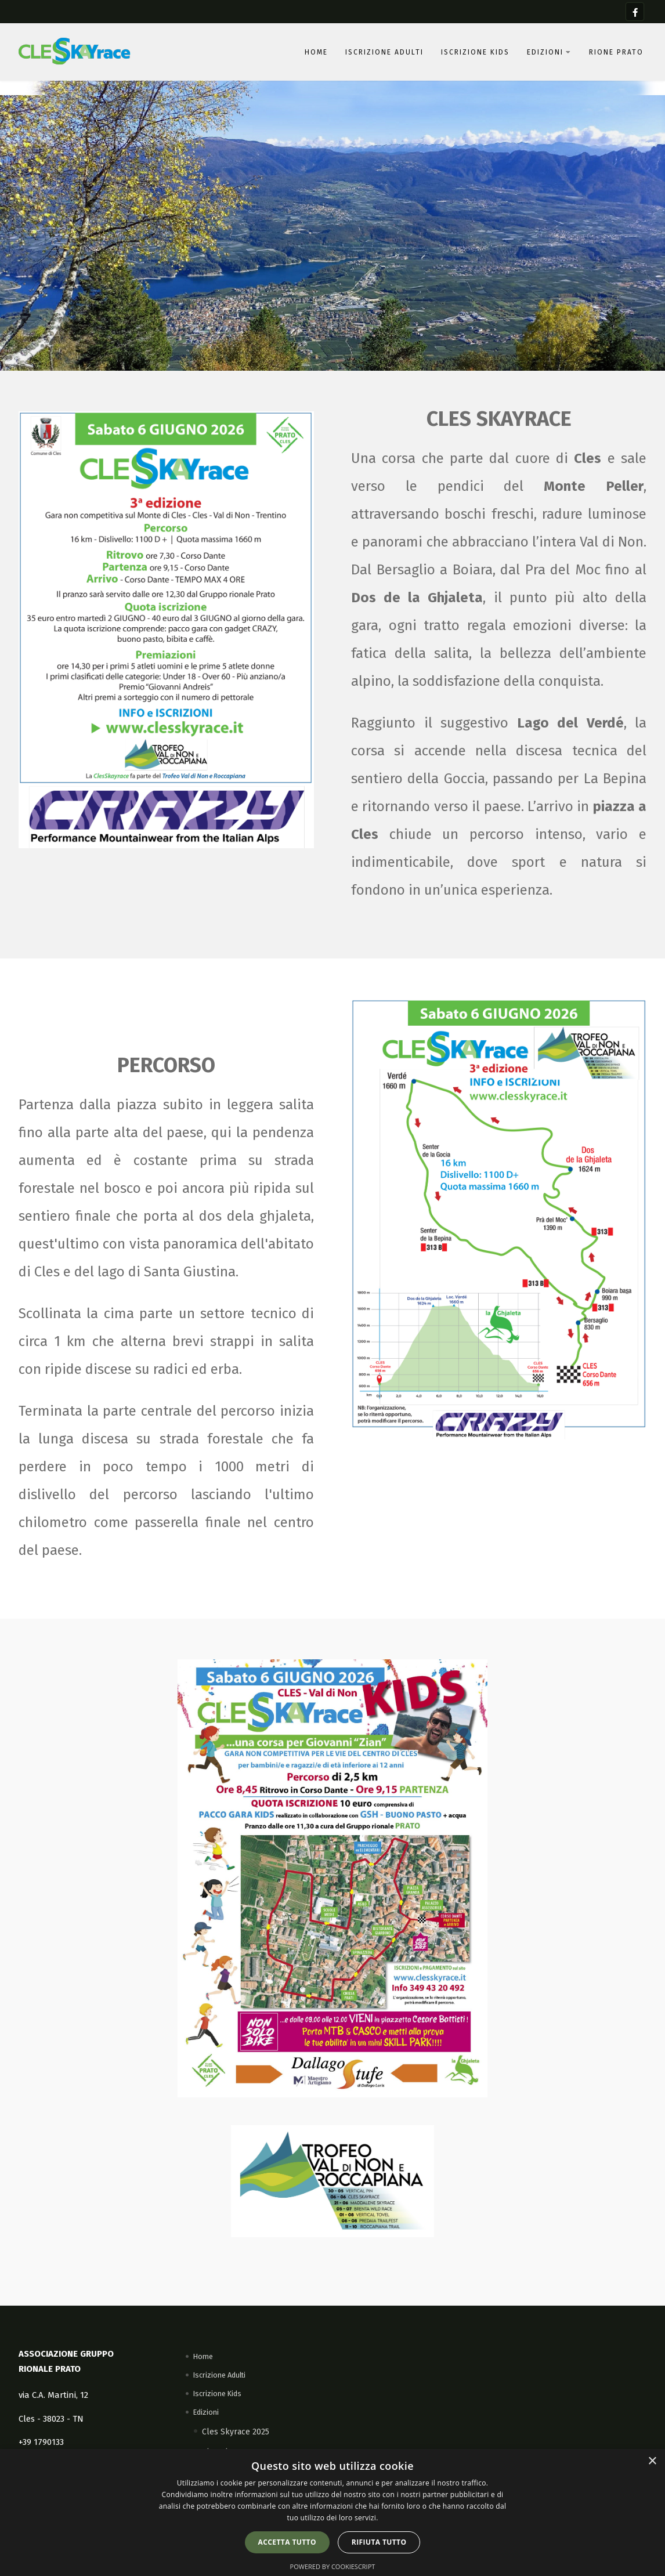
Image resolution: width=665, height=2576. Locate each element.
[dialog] (332, 2512)
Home (316, 52)
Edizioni (549, 52)
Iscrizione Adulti (384, 52)
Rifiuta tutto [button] (379, 2542)
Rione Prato (616, 52)
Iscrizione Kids (475, 52)
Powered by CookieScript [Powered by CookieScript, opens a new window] (332, 2566)
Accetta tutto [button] (287, 2542)
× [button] (652, 2461)
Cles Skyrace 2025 (235, 2432)
